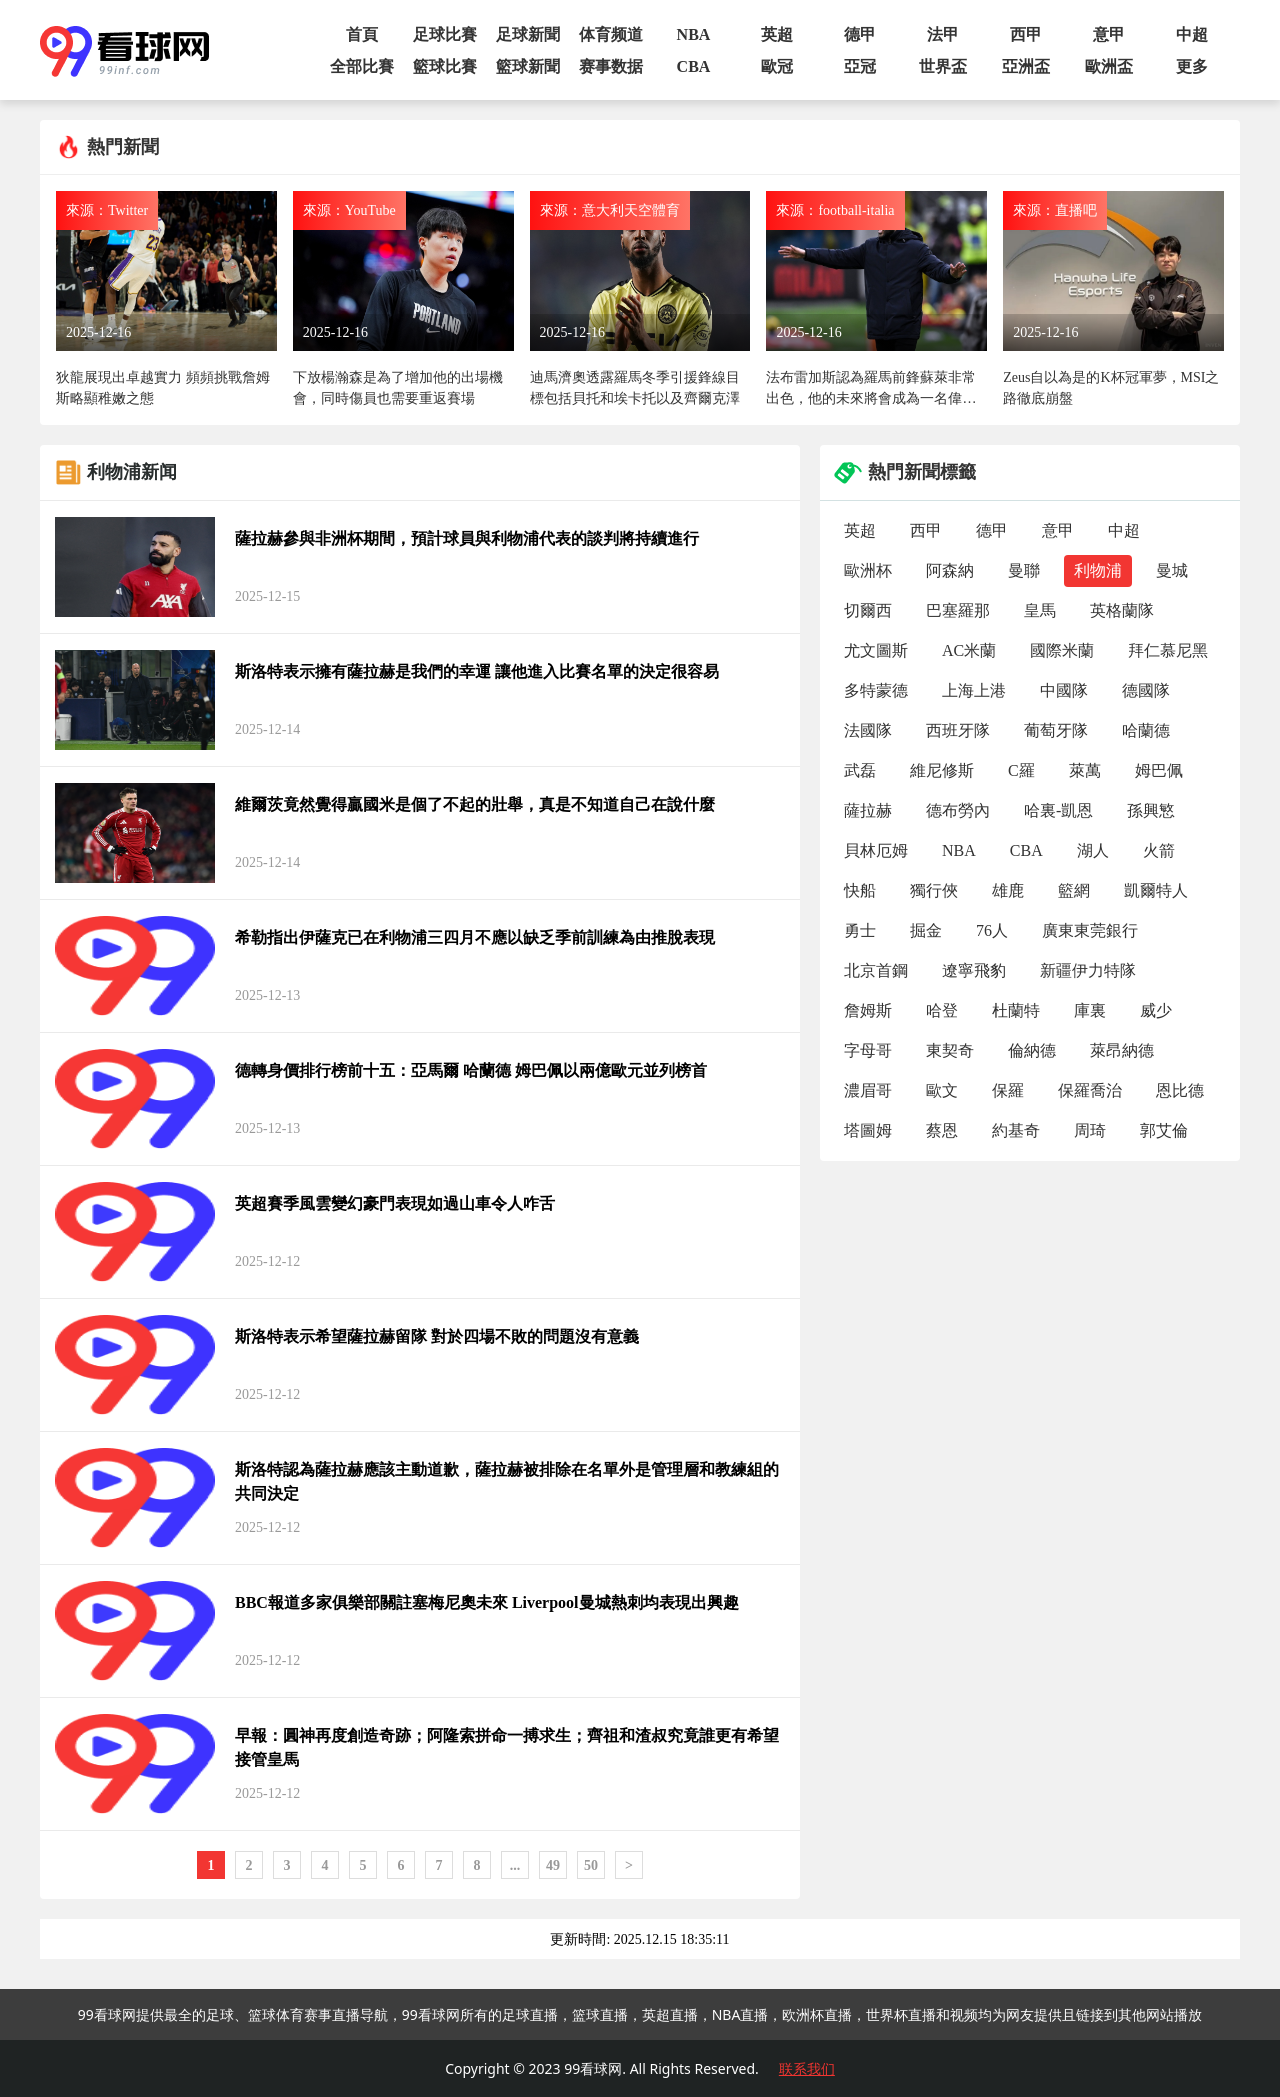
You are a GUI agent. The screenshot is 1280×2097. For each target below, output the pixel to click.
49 (553, 1865)
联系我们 (807, 2068)
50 (591, 1865)
